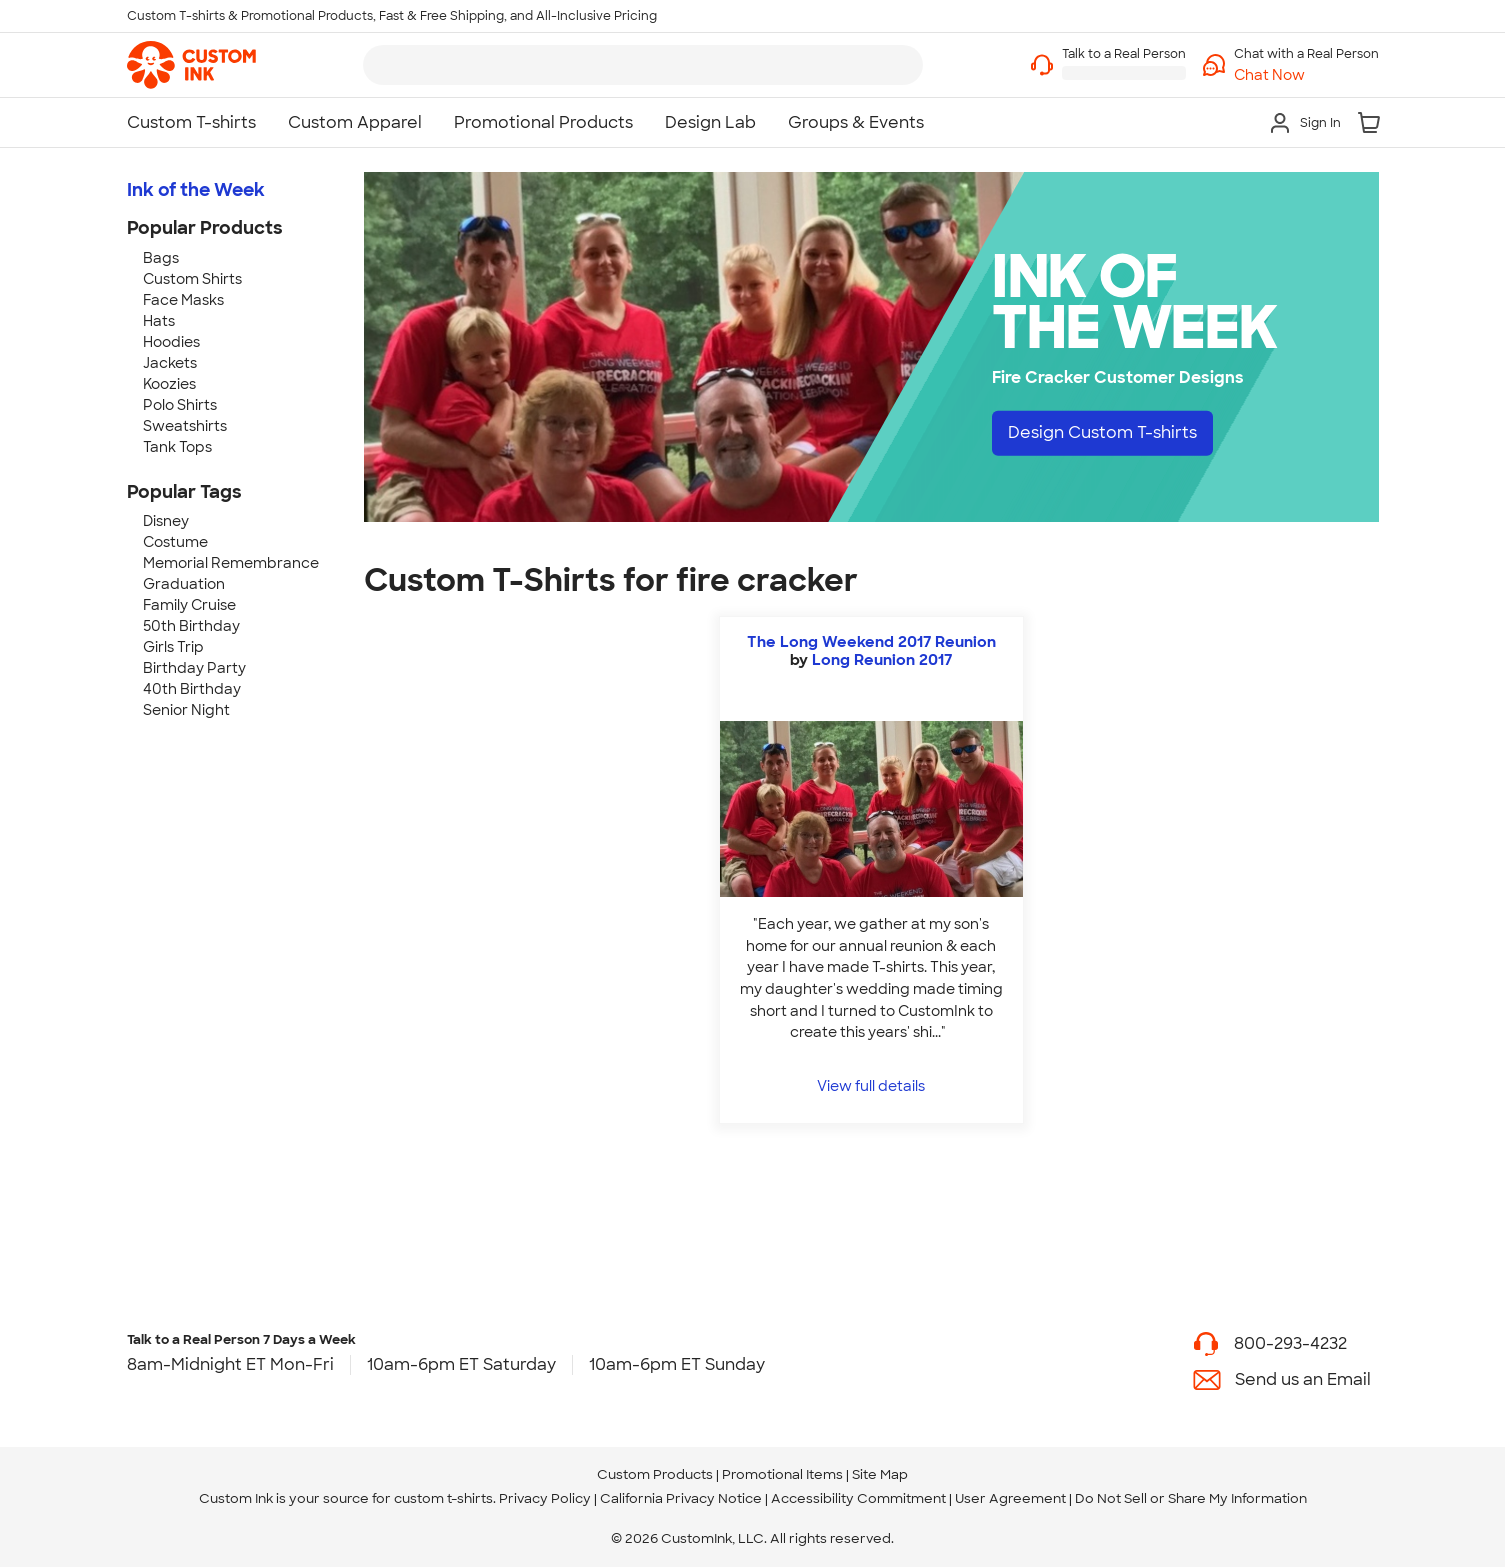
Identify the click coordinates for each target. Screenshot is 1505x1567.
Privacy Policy (545, 1498)
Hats (159, 321)
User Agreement (1010, 1498)
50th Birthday (191, 626)
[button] (1306, 75)
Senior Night (186, 710)
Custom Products (655, 1474)
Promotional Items (782, 1474)
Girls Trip (173, 647)
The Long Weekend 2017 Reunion (871, 642)
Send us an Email (1303, 1379)
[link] (191, 65)
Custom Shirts (192, 279)
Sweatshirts (185, 426)
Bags (161, 258)
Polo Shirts (180, 405)
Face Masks (183, 300)
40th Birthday (192, 689)
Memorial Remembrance (231, 563)
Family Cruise (189, 605)
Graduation (184, 584)
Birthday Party (194, 668)
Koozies (169, 384)
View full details (871, 1085)
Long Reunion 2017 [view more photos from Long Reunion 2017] (882, 660)
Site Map (880, 1474)
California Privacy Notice (681, 1498)
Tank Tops (177, 447)
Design (1102, 432)
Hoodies (171, 342)
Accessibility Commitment (858, 1498)
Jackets (170, 363)
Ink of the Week (196, 190)
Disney (166, 521)
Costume (175, 542)
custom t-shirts (443, 1498)
